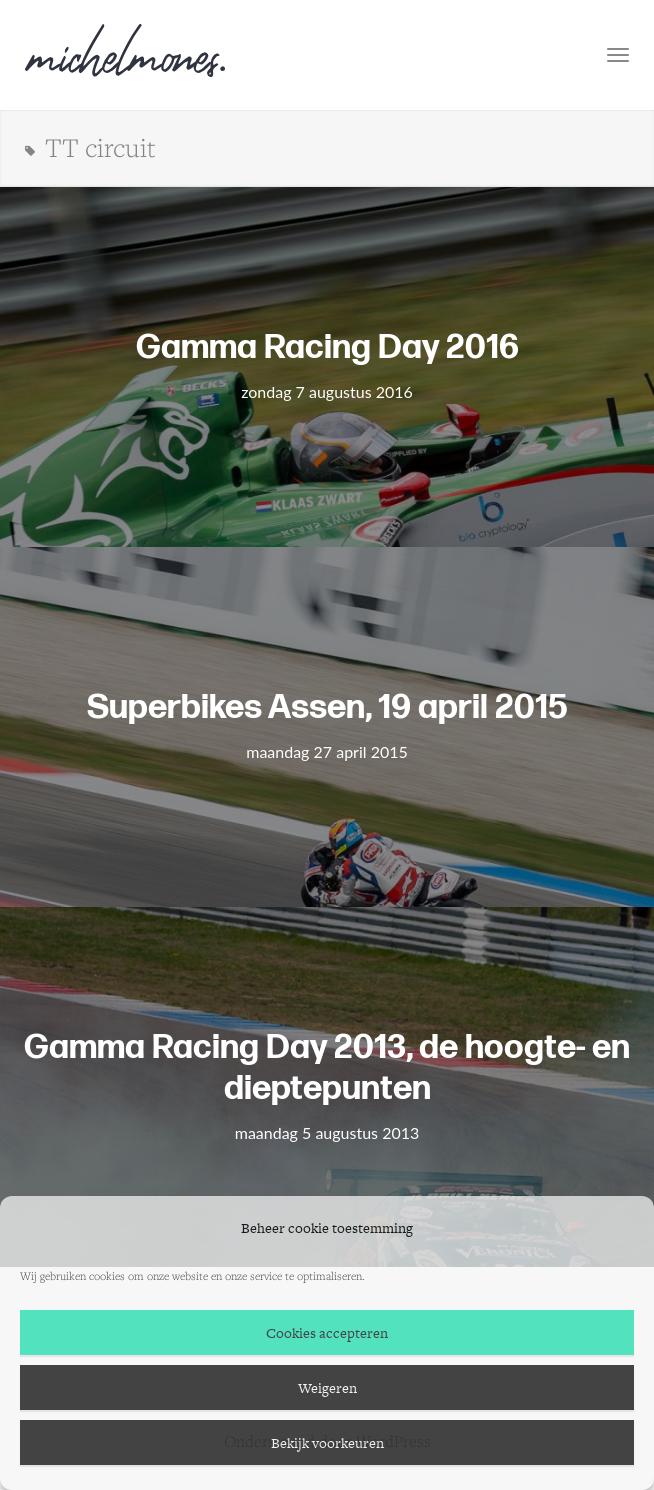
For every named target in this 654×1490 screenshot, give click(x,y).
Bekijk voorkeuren (327, 1443)
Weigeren (327, 1388)
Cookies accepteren (327, 1333)
